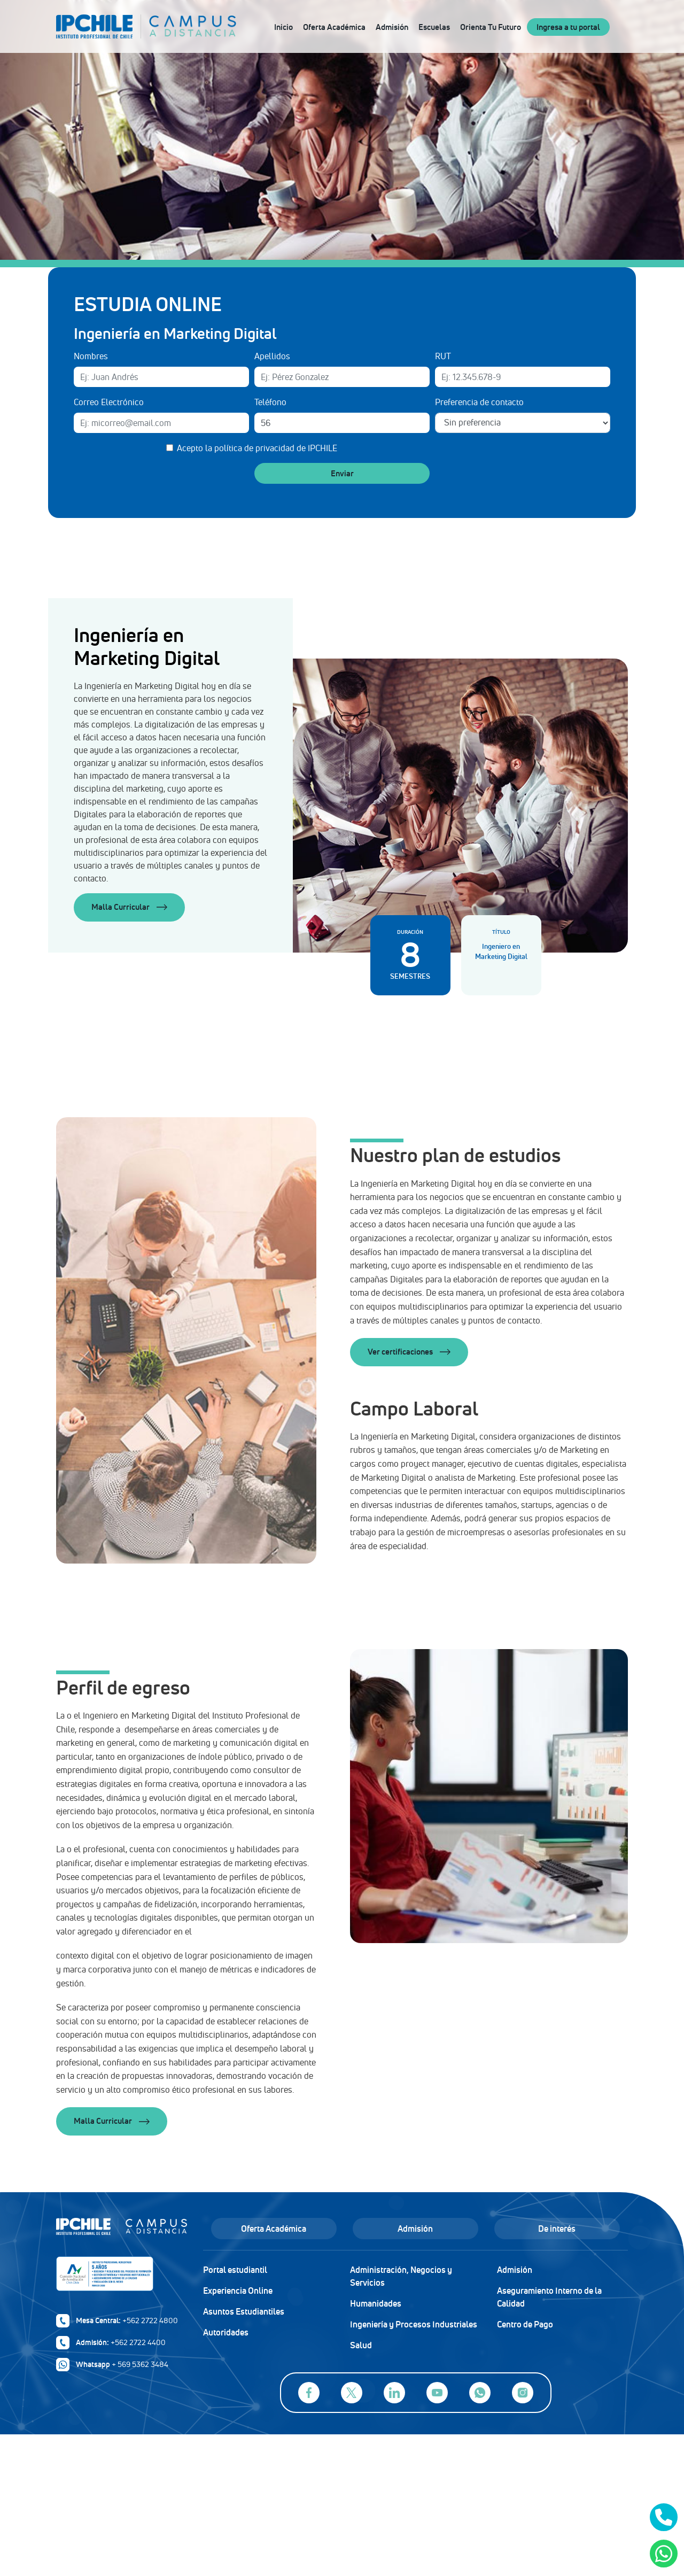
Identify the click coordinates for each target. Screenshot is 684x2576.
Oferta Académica (334, 27)
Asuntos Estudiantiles (243, 2311)
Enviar (342, 473)
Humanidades (375, 2303)
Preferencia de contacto (479, 402)
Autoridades (225, 2332)
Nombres (91, 356)
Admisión (392, 27)
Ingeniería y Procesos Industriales (413, 2324)
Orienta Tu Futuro (490, 27)
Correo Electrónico (109, 402)
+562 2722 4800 (150, 2320)
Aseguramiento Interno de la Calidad (549, 2297)
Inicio (283, 27)
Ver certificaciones (409, 1352)
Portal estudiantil (235, 2269)
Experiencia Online (238, 2290)
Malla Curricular (129, 907)
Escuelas (434, 27)
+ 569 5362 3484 (140, 2364)
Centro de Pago (525, 2324)
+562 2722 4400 (138, 2342)
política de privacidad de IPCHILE (275, 448)
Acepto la (257, 448)
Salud (361, 2345)
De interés (557, 2228)
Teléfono (270, 402)
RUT (443, 356)
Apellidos (272, 356)
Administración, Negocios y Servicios (401, 2276)
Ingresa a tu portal (568, 27)
